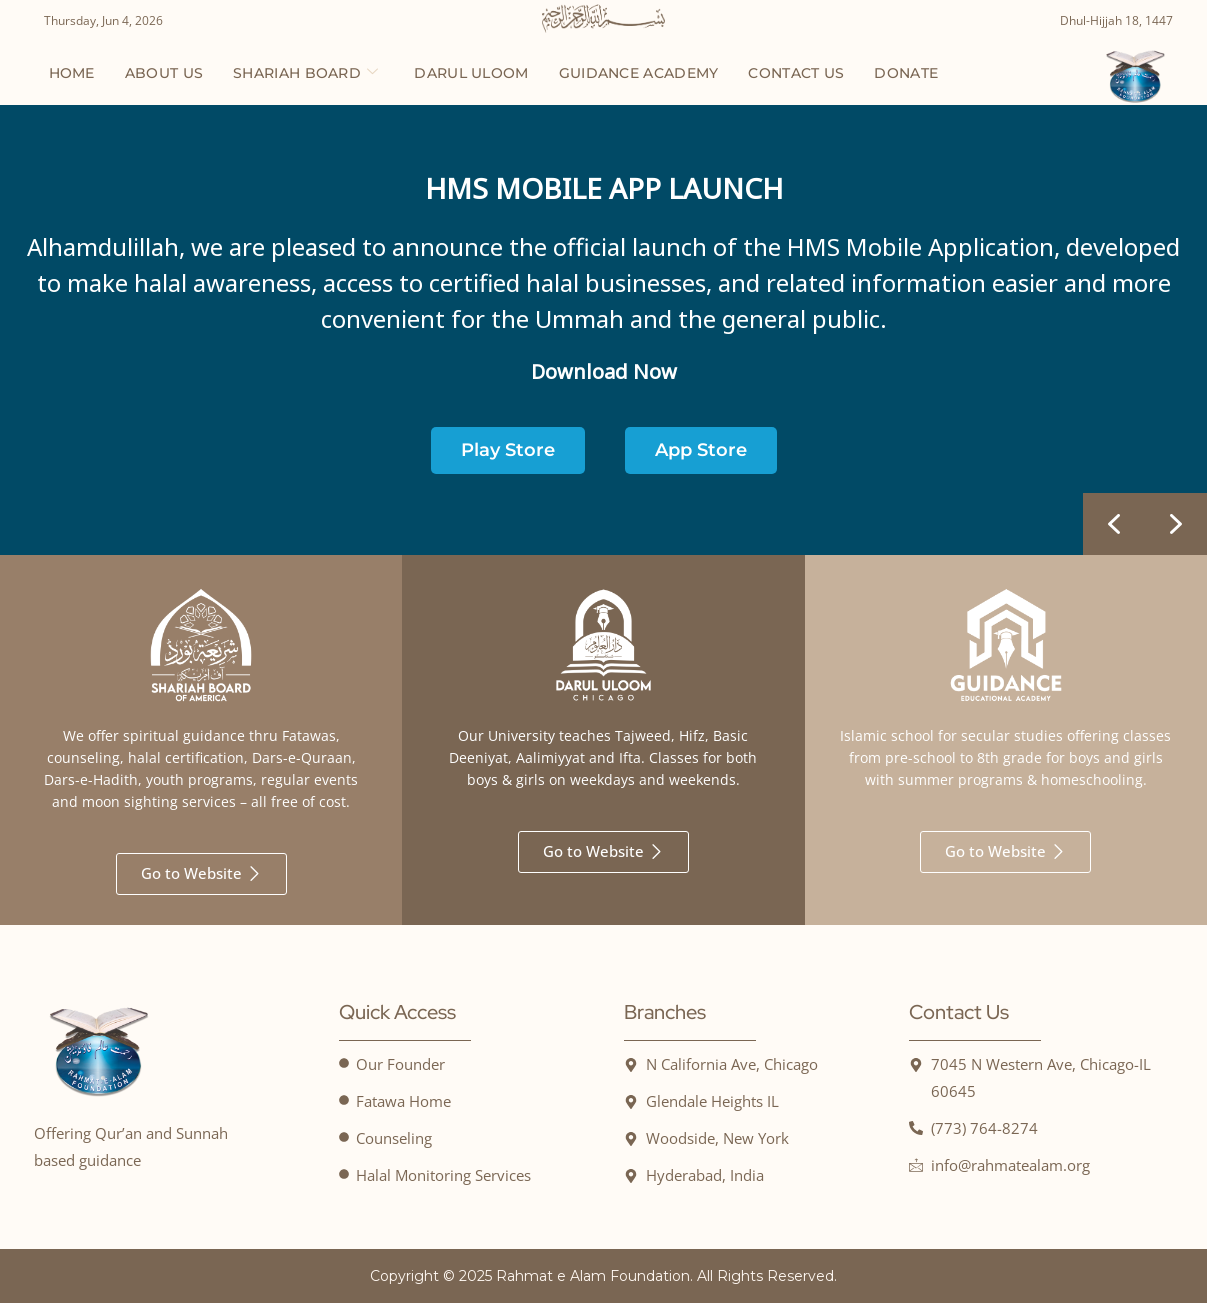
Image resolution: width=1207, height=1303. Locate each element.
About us (164, 73)
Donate (906, 73)
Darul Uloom (471, 73)
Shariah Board (305, 73)
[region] (603, 330)
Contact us (796, 73)
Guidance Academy (639, 73)
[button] (1176, 524)
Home (72, 73)
